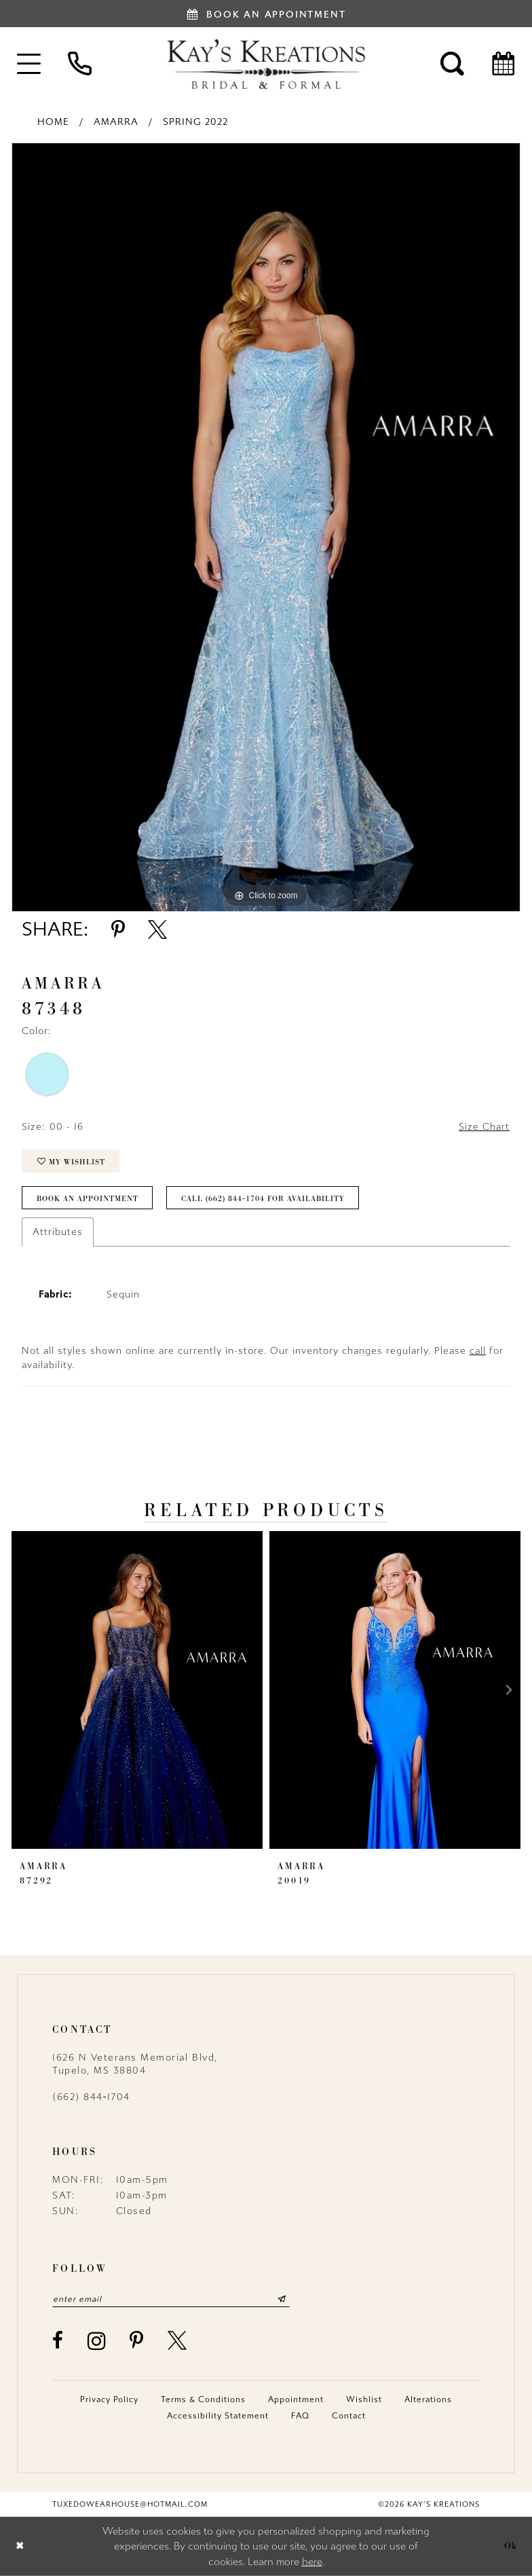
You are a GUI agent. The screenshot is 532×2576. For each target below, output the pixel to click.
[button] (28, 63)
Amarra (116, 122)
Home (53, 122)
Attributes (58, 1232)
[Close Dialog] (20, 2546)
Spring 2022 (195, 122)
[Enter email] (171, 2299)
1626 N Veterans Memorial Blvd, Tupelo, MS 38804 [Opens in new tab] (135, 2064)
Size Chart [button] (484, 1127)
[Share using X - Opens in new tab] (157, 929)
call (478, 1351)
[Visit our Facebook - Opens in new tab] (58, 2340)
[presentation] (137, 1690)
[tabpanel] (266, 527)
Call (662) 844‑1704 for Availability (263, 1198)
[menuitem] (28, 63)
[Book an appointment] (266, 13)
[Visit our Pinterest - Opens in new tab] (137, 2340)
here (312, 2562)
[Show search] (452, 63)
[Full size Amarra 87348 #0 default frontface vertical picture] (266, 527)
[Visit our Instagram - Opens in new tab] (97, 2340)
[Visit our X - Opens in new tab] (178, 2340)
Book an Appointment (87, 1198)
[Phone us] (79, 63)
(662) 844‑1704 (91, 2097)
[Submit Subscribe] (282, 2299)
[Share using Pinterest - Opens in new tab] (118, 929)
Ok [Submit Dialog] (511, 2546)
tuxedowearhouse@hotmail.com (130, 2504)
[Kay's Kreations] (266, 64)
